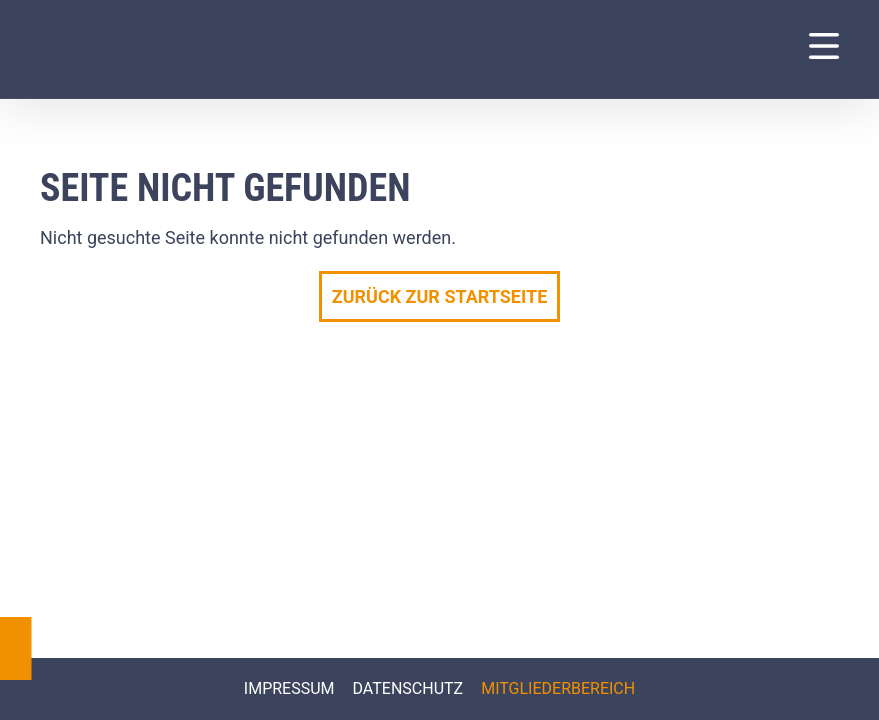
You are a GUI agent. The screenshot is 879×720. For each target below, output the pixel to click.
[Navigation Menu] (824, 46)
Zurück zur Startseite (440, 296)
